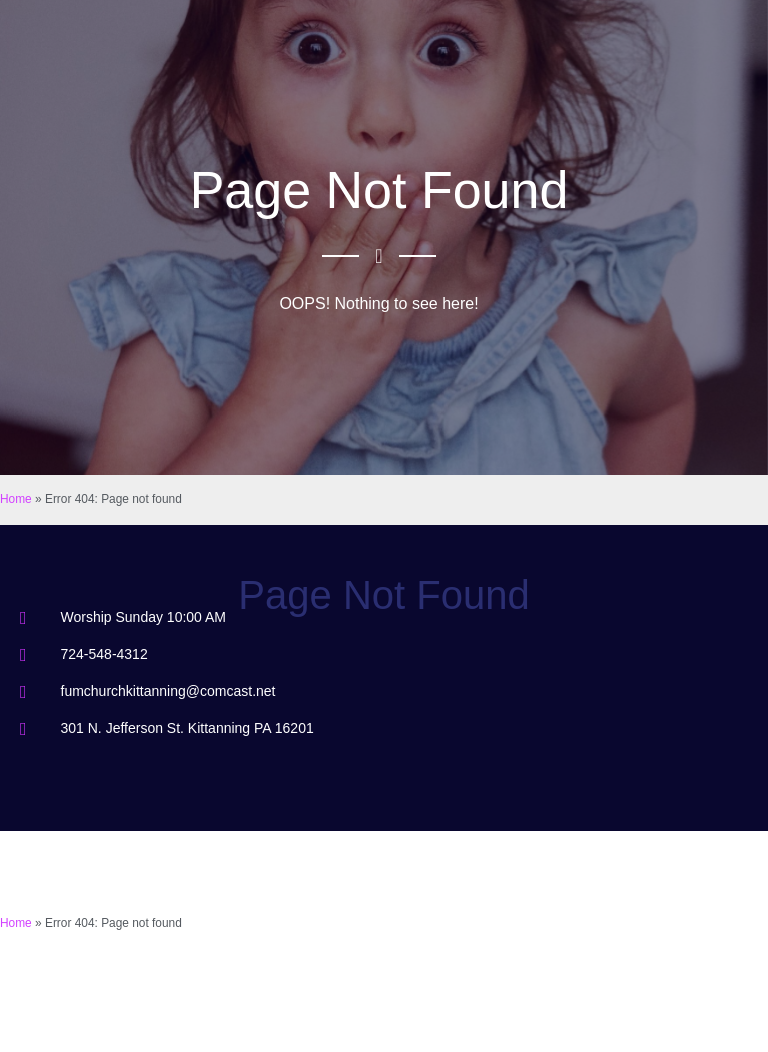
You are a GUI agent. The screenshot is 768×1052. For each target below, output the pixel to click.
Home (16, 499)
